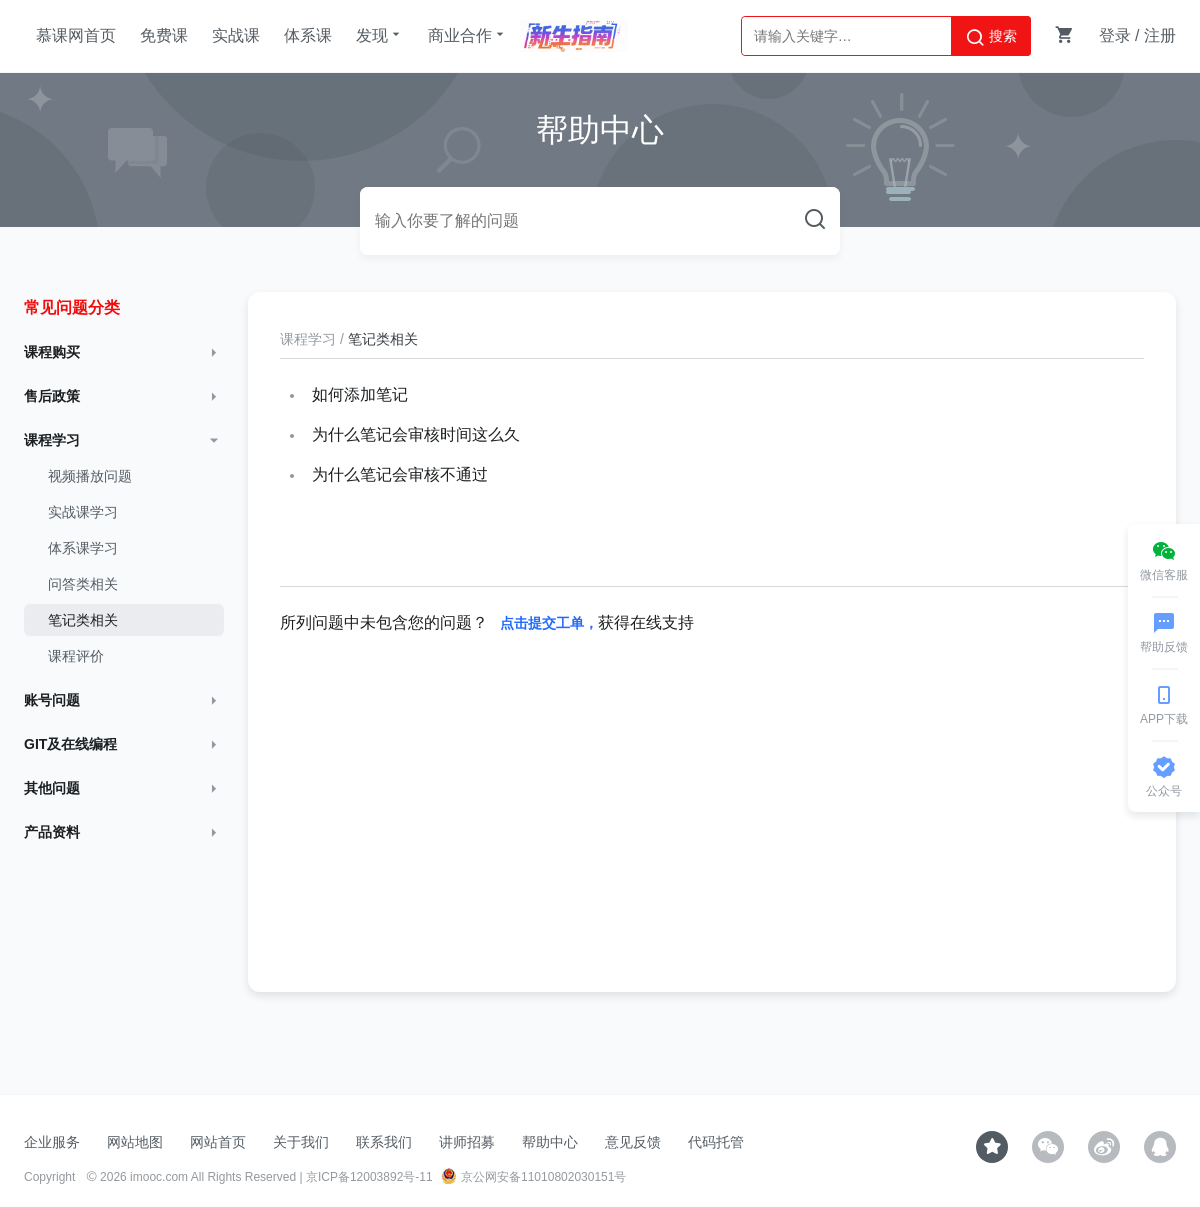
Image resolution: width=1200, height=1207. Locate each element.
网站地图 (135, 1142)
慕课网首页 (76, 35)
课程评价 (76, 656)
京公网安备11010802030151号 (533, 1177)
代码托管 (716, 1142)
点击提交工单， (549, 623)
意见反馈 (633, 1142)
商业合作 (468, 35)
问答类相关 (83, 584)
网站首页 (218, 1142)
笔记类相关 (83, 620)
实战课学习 (83, 512)
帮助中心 (550, 1142)
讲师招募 (467, 1142)
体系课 (308, 35)
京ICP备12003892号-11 (369, 1177)
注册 (1160, 35)
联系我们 (384, 1142)
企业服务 (52, 1142)
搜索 (991, 37)
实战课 (236, 35)
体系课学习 (83, 548)
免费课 (164, 35)
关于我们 (301, 1142)
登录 (1115, 35)
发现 (380, 35)
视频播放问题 (90, 476)
